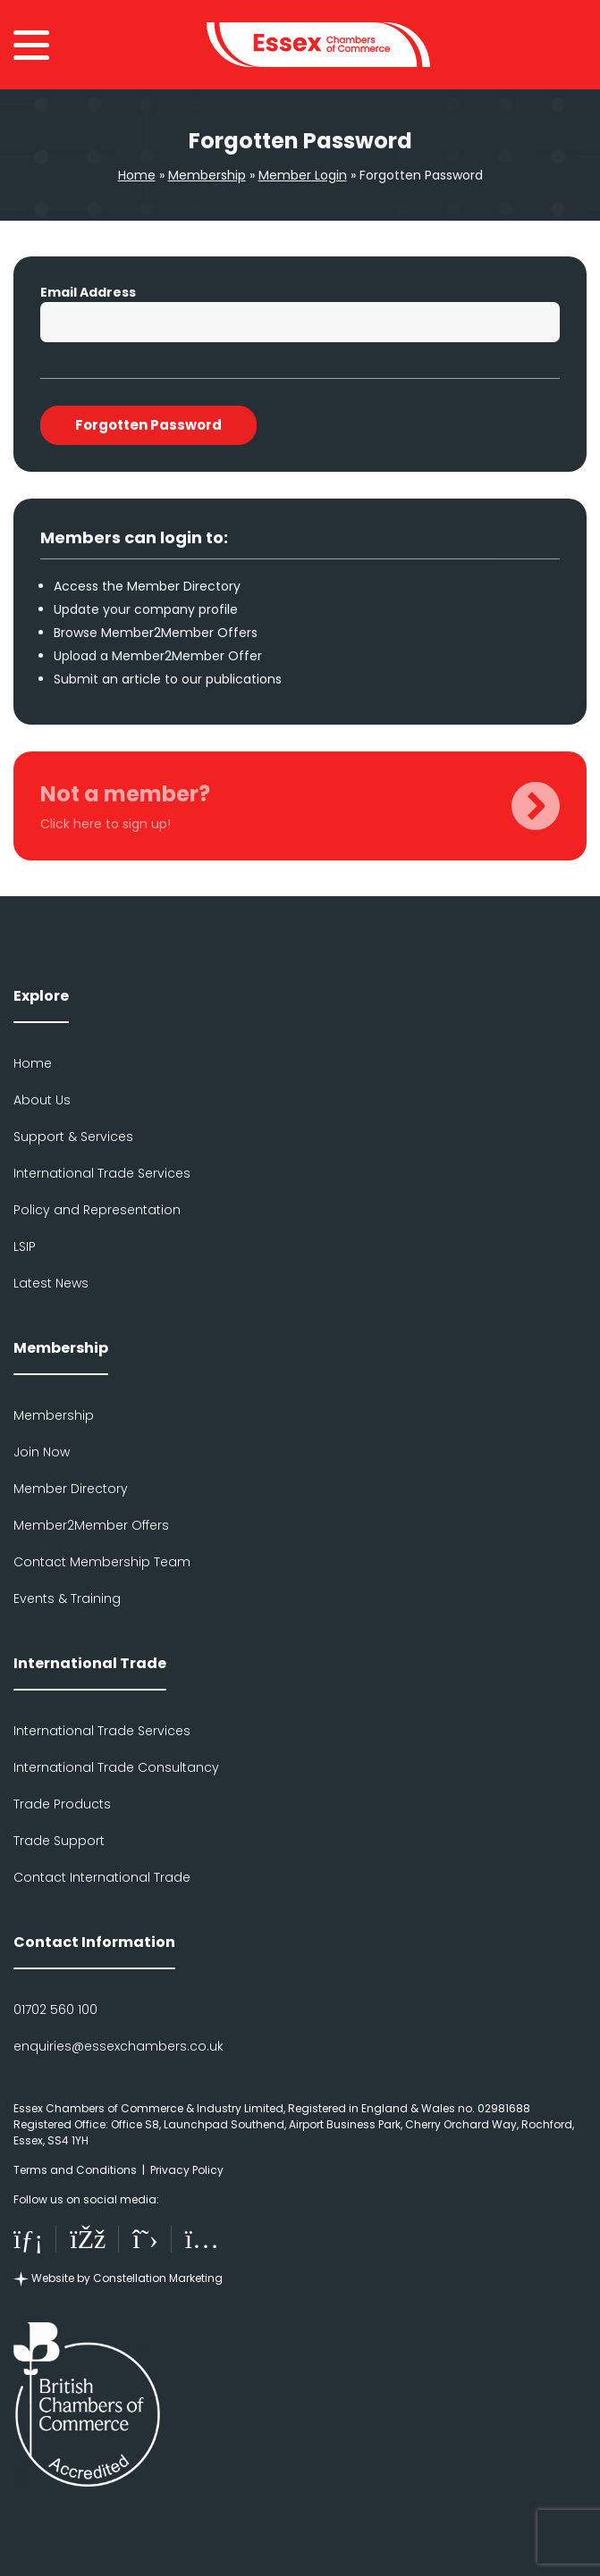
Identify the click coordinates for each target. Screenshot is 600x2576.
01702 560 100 (55, 2009)
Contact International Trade (101, 1877)
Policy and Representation (97, 1210)
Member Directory (70, 1489)
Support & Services (73, 1136)
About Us (42, 1100)
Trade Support (59, 1841)
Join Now (41, 1452)
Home (137, 175)
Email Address (88, 292)
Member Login (302, 175)
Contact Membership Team (101, 1562)
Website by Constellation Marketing (118, 2278)
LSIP (24, 1246)
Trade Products (62, 1804)
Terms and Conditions (75, 2169)
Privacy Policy (187, 2169)
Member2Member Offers (91, 1525)
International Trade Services (101, 1173)
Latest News (51, 1283)
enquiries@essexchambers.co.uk (118, 2046)
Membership (207, 175)
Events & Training (67, 1598)
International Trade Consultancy (116, 1767)
